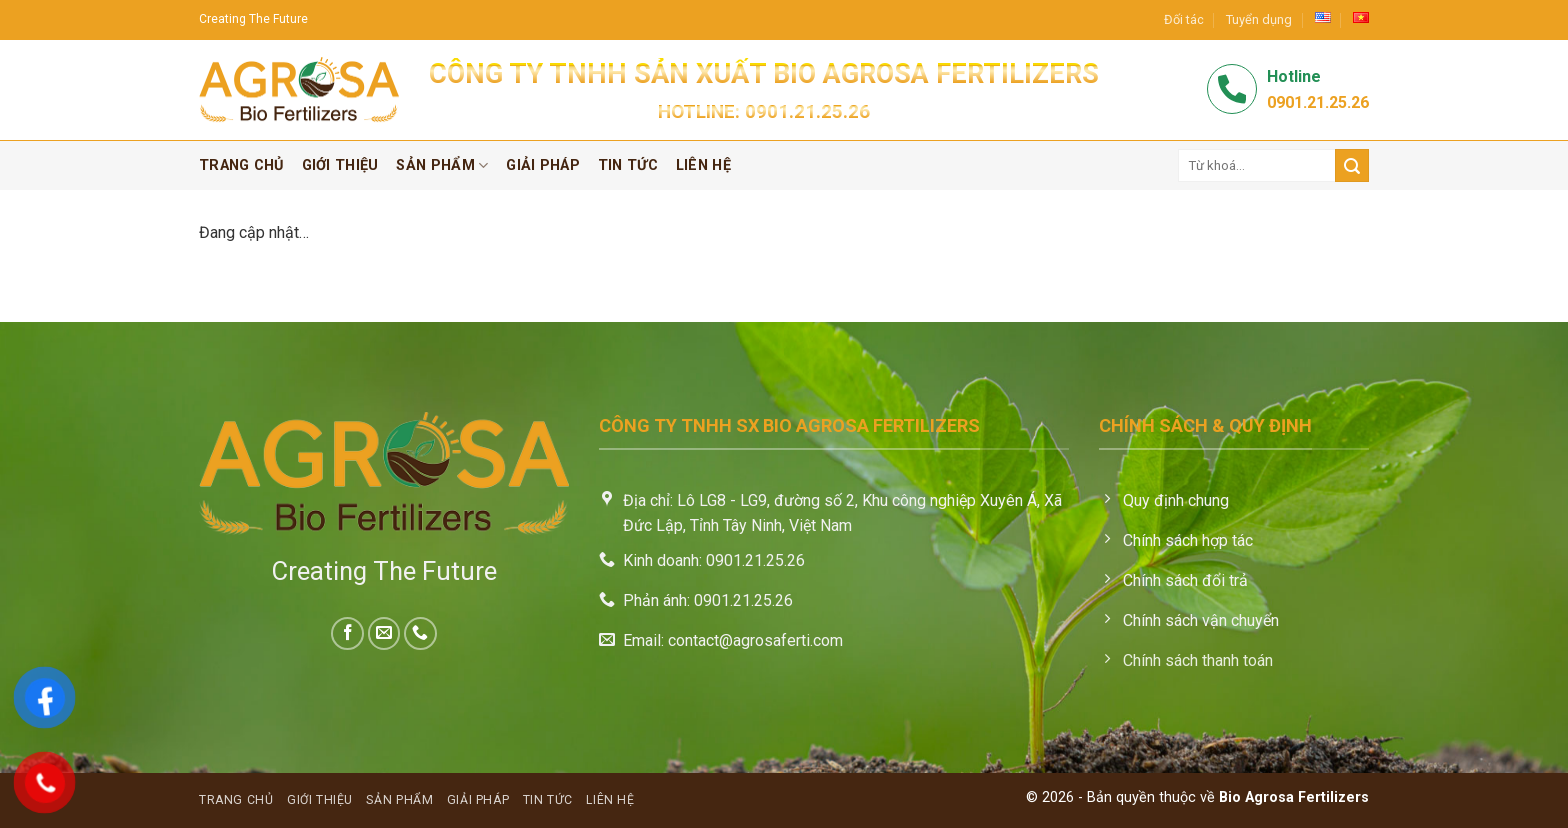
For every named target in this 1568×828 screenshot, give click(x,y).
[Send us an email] (384, 633)
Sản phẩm (442, 165)
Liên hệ (703, 165)
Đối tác (1184, 19)
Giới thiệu (340, 165)
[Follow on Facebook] (347, 633)
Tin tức (628, 165)
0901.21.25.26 (807, 111)
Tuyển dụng (1259, 19)
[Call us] (420, 633)
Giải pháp (543, 165)
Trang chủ (241, 165)
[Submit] (1352, 165)
